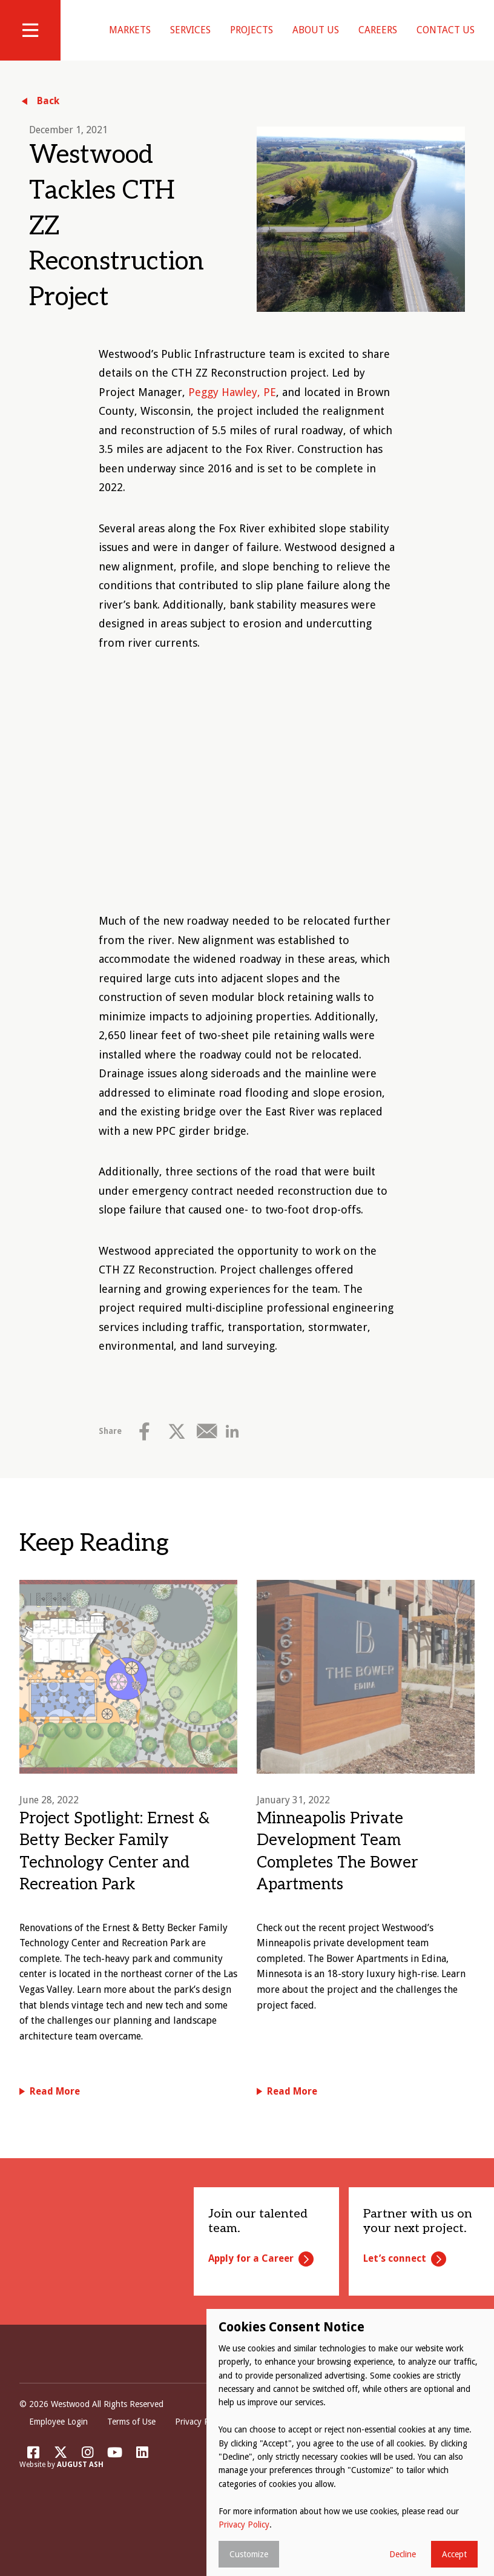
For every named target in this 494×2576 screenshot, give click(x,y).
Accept (454, 2554)
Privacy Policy (200, 2437)
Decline (402, 2554)
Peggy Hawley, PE (232, 407)
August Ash (80, 2480)
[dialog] (350, 2442)
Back (48, 116)
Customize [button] (248, 2554)
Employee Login (58, 2437)
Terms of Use (131, 2437)
